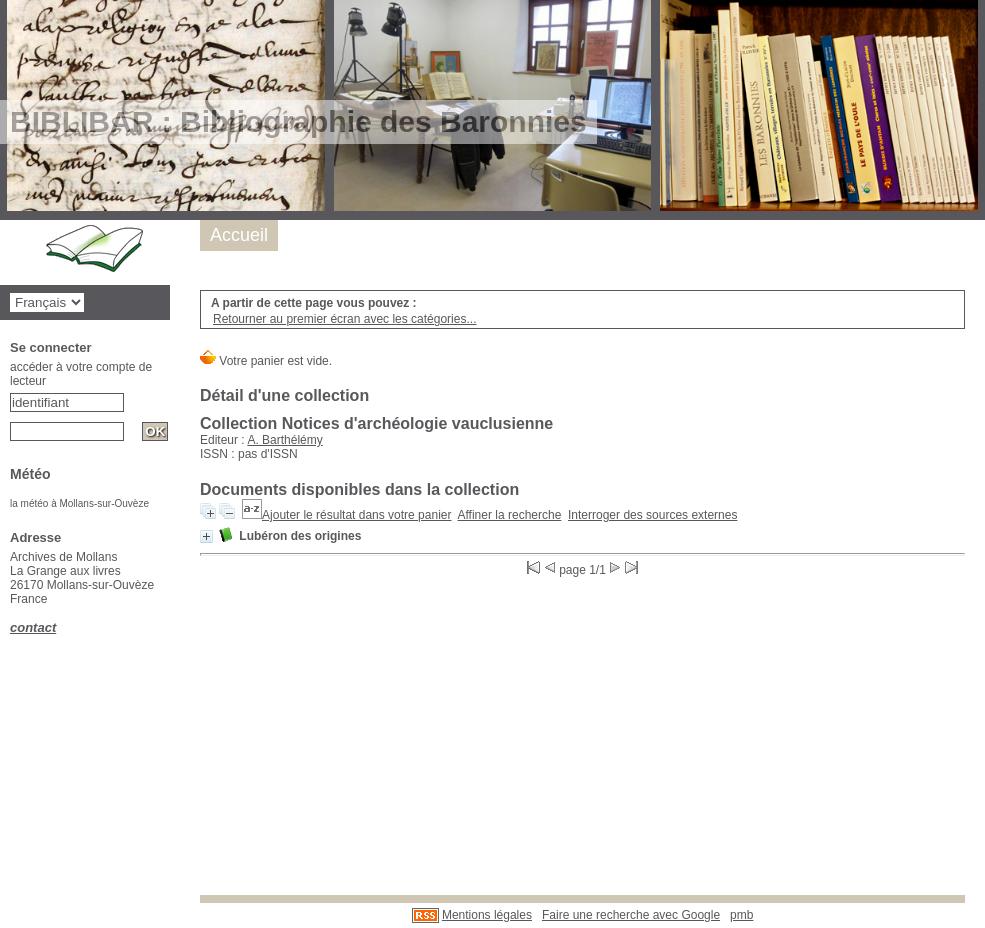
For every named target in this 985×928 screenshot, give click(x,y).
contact (33, 627)
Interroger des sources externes (652, 515)
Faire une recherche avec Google (631, 915)
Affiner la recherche (510, 515)
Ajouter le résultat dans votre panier (356, 515)
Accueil (239, 235)
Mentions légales (487, 915)
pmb (741, 915)
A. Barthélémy (284, 440)
